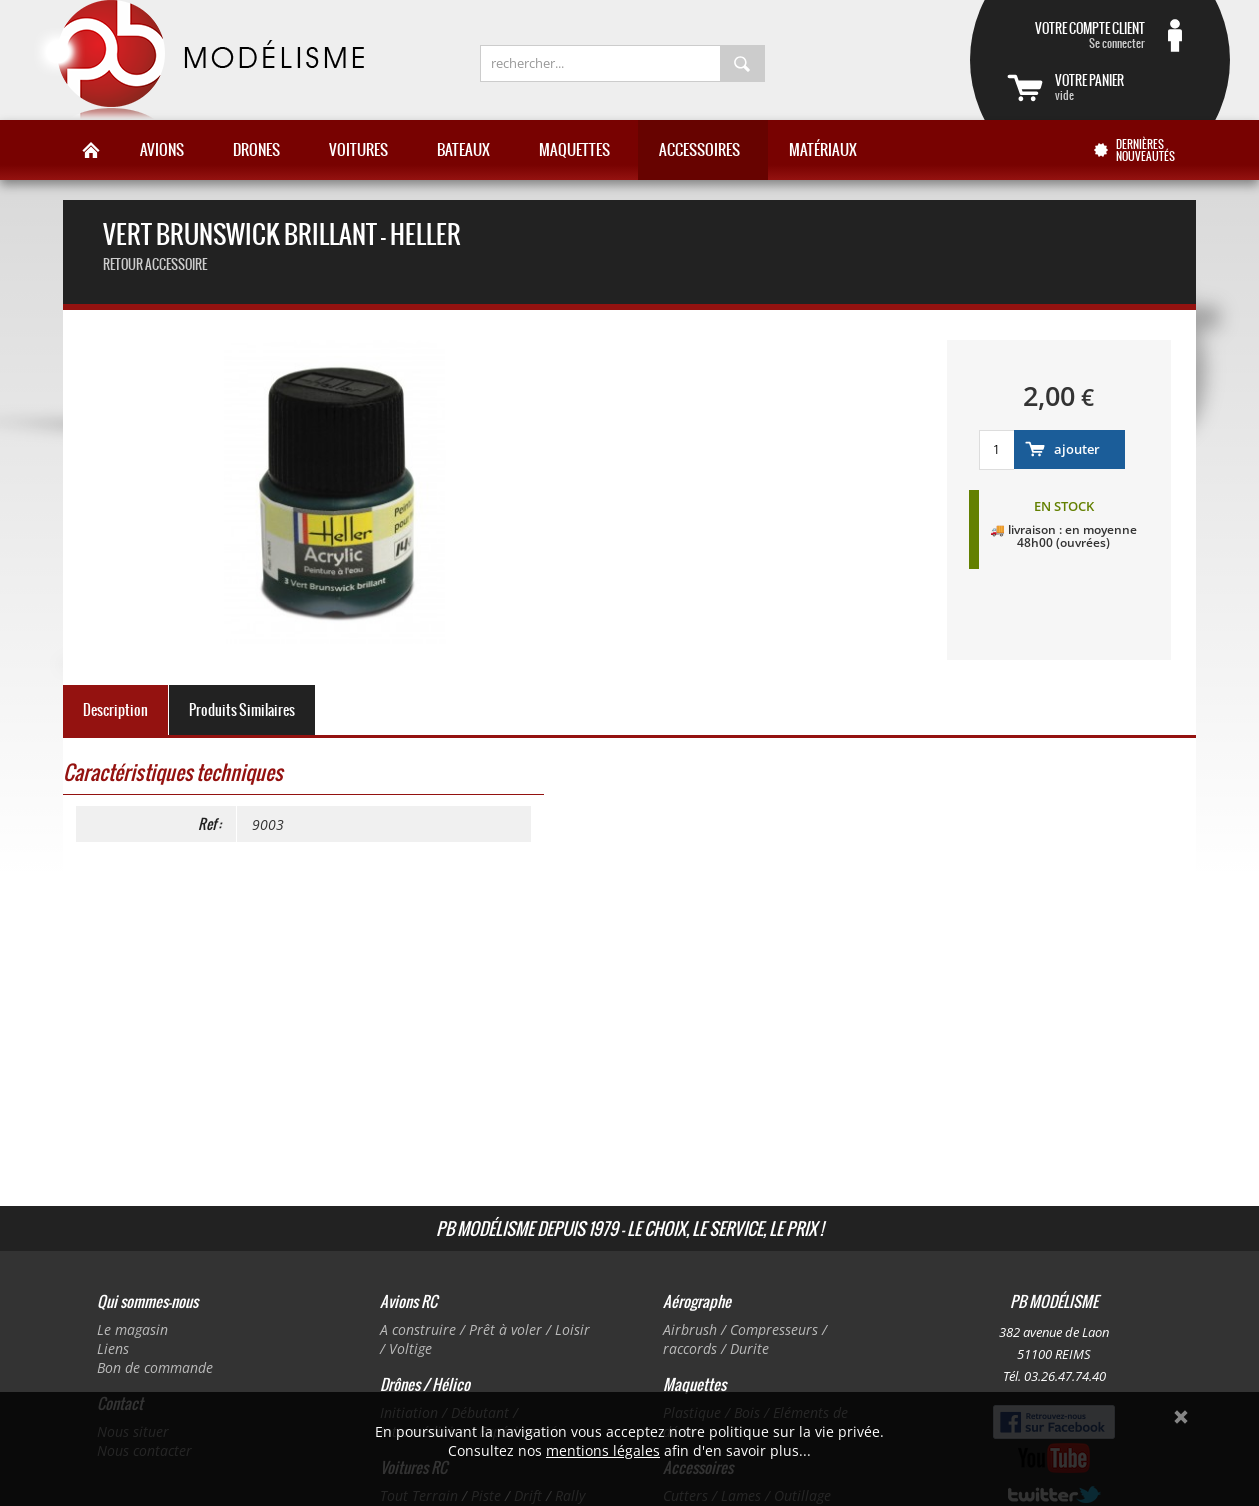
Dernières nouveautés (1145, 150)
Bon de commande (155, 1367)
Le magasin (132, 1329)
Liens (113, 1348)
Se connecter (1076, 35)
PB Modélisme (197, 60)
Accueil (91, 150)
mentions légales (603, 1450)
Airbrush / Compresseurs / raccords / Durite (745, 1339)
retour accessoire (155, 264)
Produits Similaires (242, 710)
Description (115, 710)
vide (1124, 87)
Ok (1181, 1417)
